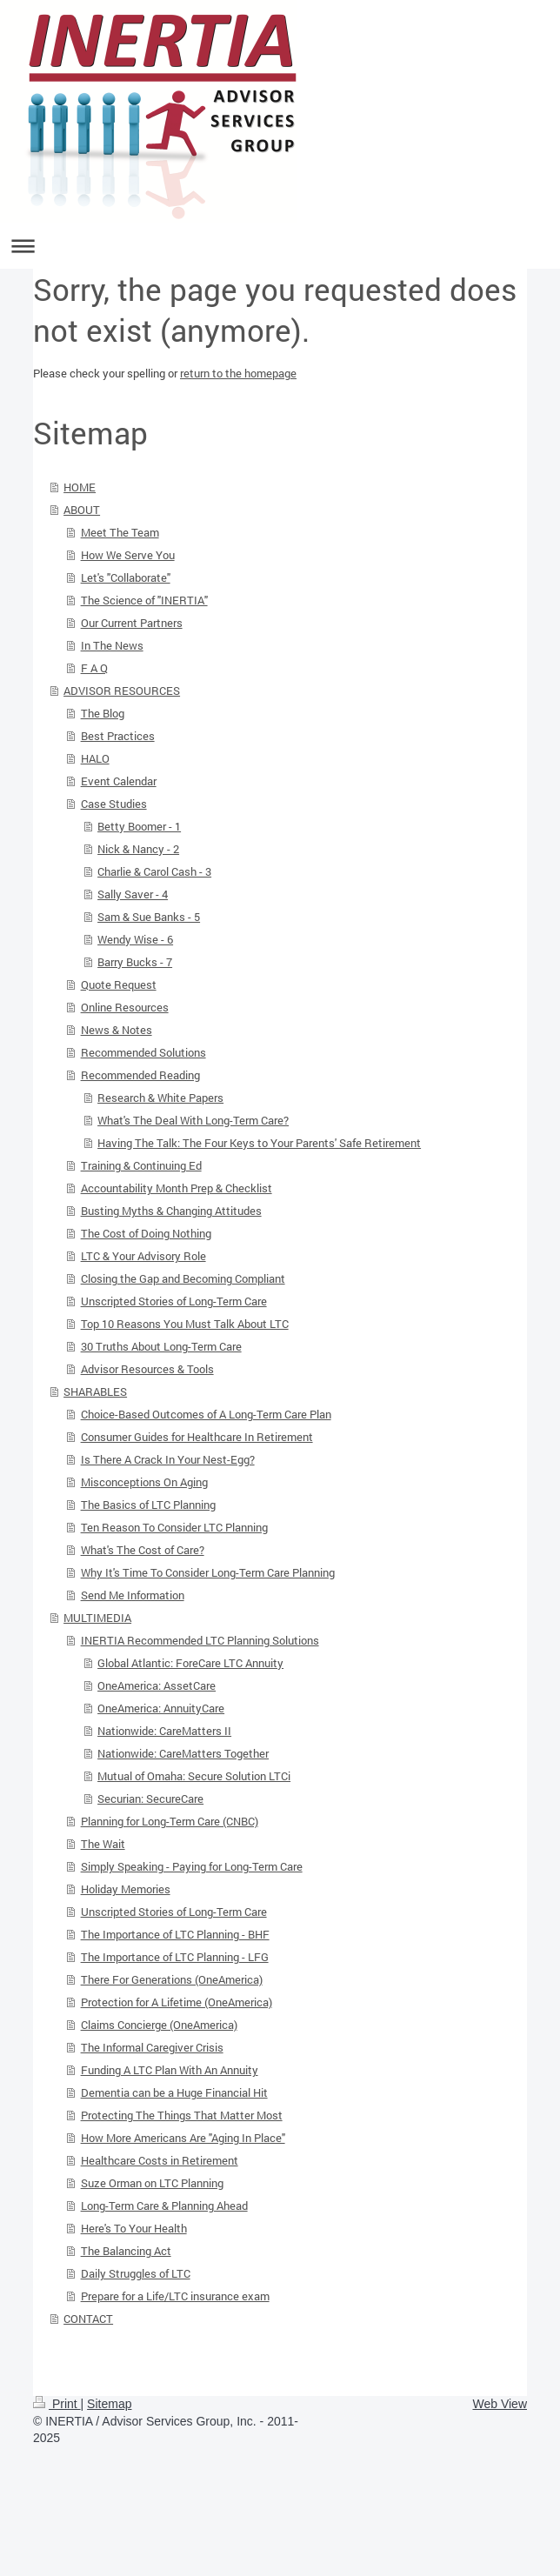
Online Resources (125, 1007)
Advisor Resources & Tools (147, 1369)
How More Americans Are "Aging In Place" (183, 2138)
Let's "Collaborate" (125, 577)
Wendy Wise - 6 (135, 939)
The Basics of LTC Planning (148, 1504)
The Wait (103, 1844)
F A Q (94, 668)
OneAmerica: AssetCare (156, 1685)
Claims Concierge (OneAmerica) (159, 2024)
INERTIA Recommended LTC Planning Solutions (200, 1640)
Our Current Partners (132, 623)
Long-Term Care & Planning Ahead (164, 2205)
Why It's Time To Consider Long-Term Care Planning (208, 1572)
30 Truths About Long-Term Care (161, 1346)
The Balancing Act (126, 2251)
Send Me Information (132, 1595)
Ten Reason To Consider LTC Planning (174, 1527)
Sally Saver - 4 (132, 894)
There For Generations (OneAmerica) (172, 1979)
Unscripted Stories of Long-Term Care (174, 1301)
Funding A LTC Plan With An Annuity (169, 2070)
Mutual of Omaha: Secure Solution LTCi (193, 1776)
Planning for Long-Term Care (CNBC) (169, 1821)
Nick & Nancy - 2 (138, 849)
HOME (79, 487)
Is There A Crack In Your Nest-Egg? (168, 1459)
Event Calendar (119, 781)
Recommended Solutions (143, 1052)
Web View (499, 2404)
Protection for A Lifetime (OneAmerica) (176, 2002)
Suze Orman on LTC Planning (152, 2183)
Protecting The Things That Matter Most (182, 2115)
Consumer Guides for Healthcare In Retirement (197, 1437)
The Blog (102, 713)
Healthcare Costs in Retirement (159, 2160)
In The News (112, 645)
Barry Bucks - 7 (134, 962)
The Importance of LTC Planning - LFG (175, 1957)
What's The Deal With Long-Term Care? (193, 1120)
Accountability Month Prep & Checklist (176, 1188)
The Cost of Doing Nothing (146, 1233)
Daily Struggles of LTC (135, 2273)
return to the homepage (238, 373)
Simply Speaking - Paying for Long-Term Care (192, 1866)
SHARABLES (95, 1391)
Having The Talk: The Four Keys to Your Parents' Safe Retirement (259, 1143)
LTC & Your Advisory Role (143, 1256)
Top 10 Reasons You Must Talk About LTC (185, 1323)
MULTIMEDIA (97, 1617)
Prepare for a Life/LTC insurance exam (175, 2296)
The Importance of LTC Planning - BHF (175, 1934)
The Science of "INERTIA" (144, 600)
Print (57, 2404)
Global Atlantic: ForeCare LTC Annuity (190, 1663)
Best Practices (118, 736)
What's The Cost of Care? (142, 1550)
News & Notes (116, 1030)
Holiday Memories (125, 1889)
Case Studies (114, 803)
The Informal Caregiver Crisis (152, 2047)
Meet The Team (120, 532)
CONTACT (88, 2318)
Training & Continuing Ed (141, 1165)
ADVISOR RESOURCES (121, 690)
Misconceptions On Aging (144, 1482)
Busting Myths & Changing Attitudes (171, 1210)
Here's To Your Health (134, 2228)
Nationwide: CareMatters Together (183, 1753)
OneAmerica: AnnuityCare (160, 1708)
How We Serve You (128, 555)
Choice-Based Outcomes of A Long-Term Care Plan (206, 1414)
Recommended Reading (140, 1075)
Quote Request (119, 984)
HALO (95, 758)
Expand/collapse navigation (280, 245)
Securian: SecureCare (150, 1798)
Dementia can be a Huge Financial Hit (174, 2092)
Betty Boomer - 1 (139, 826)
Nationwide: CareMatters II (164, 1730)
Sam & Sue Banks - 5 (148, 916)
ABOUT (81, 509)
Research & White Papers (160, 1097)
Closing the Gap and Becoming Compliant (183, 1278)
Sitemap (109, 2404)
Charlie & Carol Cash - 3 (154, 871)
